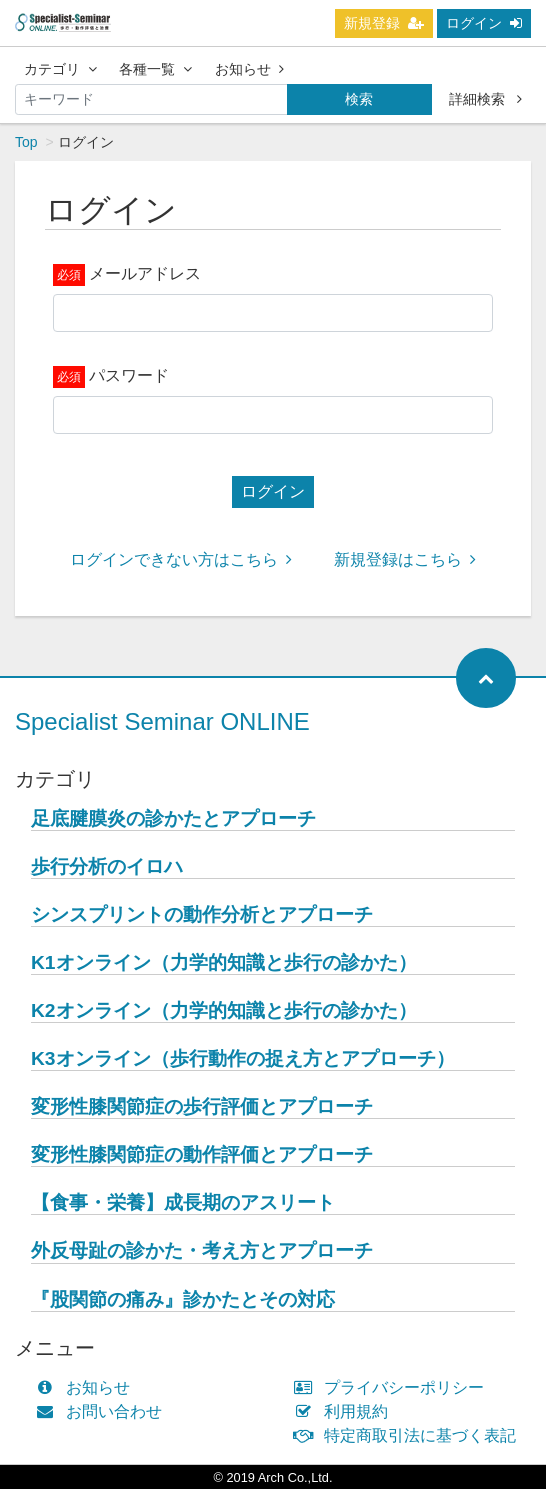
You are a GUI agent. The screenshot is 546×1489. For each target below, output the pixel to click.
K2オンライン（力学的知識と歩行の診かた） (224, 1010)
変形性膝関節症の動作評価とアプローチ (202, 1154)
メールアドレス (145, 273)
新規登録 (384, 23)
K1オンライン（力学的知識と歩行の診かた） (224, 962)
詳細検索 (485, 99)
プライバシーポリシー (393, 1387)
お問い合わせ (103, 1411)
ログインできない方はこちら (181, 559)
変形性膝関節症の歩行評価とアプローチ (202, 1106)
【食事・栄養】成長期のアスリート (183, 1202)
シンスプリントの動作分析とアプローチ (202, 914)
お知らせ (249, 69)
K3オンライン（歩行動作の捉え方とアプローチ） (243, 1058)
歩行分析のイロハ (107, 866)
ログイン (484, 23)
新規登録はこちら (405, 559)
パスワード (129, 375)
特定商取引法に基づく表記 (409, 1435)
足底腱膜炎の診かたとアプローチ (173, 818)
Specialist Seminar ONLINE (162, 721)
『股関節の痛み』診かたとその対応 (183, 1299)
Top (26, 142)
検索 (359, 99)
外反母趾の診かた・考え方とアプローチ (202, 1250)
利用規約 (345, 1411)
